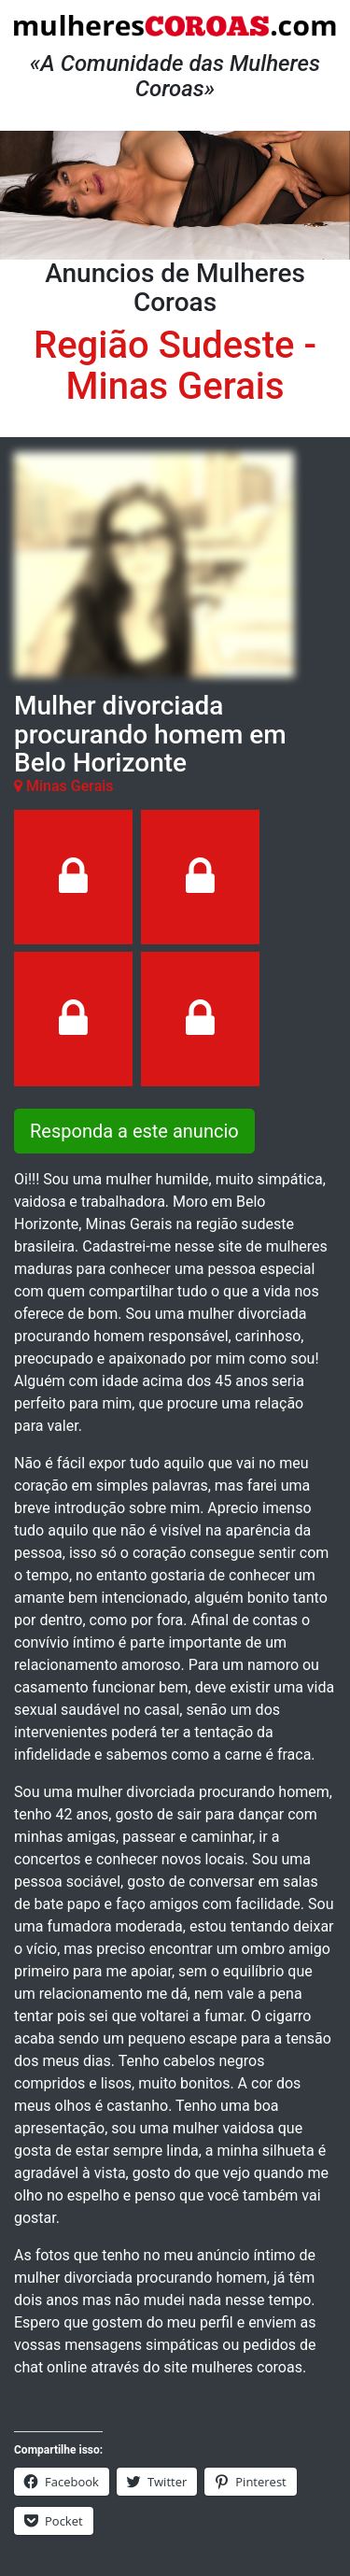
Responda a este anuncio (134, 1131)
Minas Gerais (175, 386)
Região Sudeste (164, 345)
